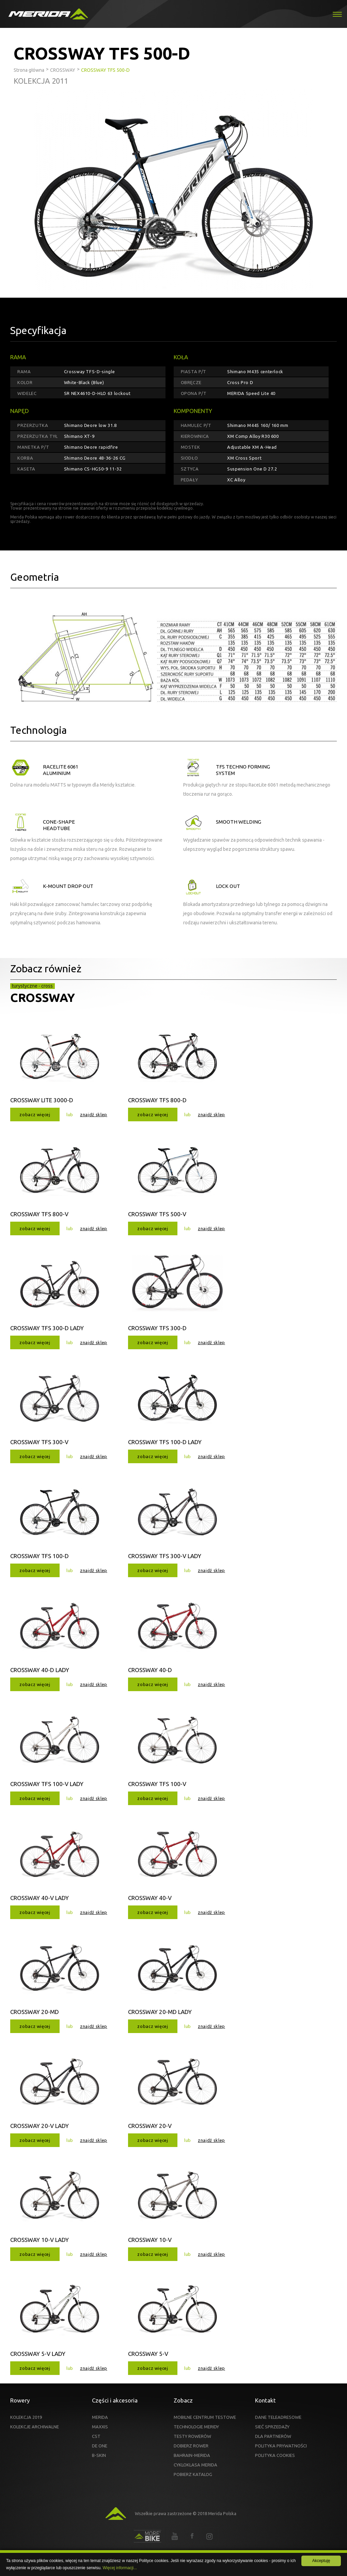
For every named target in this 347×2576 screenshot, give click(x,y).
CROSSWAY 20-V (150, 2126)
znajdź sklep (93, 1114)
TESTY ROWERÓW (192, 2436)
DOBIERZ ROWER (191, 2445)
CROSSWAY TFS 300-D (157, 1328)
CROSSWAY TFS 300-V (39, 1442)
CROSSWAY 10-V (150, 2239)
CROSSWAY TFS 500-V (157, 1214)
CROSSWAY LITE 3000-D (41, 1100)
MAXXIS (100, 2426)
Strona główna (29, 70)
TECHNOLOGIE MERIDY (196, 2426)
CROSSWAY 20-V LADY (39, 2126)
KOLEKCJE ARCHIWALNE (34, 2426)
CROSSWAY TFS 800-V (39, 1214)
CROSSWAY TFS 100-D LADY (165, 1442)
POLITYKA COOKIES (275, 2455)
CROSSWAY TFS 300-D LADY (47, 1328)
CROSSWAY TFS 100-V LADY (46, 1784)
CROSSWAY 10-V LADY (39, 2239)
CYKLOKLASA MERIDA (195, 2464)
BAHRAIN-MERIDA (192, 2455)
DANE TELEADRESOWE (278, 2417)
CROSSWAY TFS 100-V (157, 1784)
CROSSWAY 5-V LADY (37, 2353)
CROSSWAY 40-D (150, 1670)
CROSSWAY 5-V (148, 2353)
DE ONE (99, 2445)
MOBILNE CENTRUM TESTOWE (205, 2417)
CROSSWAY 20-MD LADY (160, 2012)
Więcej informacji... (119, 2567)
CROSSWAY (42, 997)
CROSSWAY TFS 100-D (39, 1556)
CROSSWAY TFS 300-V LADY (164, 1556)
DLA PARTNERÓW (273, 2436)
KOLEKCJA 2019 (26, 2417)
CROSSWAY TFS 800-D (157, 1100)
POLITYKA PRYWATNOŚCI (281, 2445)
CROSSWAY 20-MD (34, 2012)
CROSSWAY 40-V (150, 1898)
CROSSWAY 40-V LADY (39, 1898)
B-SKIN (99, 2455)
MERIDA (100, 2417)
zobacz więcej (34, 1114)
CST (96, 2436)
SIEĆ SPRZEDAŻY (272, 2426)
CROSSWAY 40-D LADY (39, 1670)
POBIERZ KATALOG (193, 2474)
